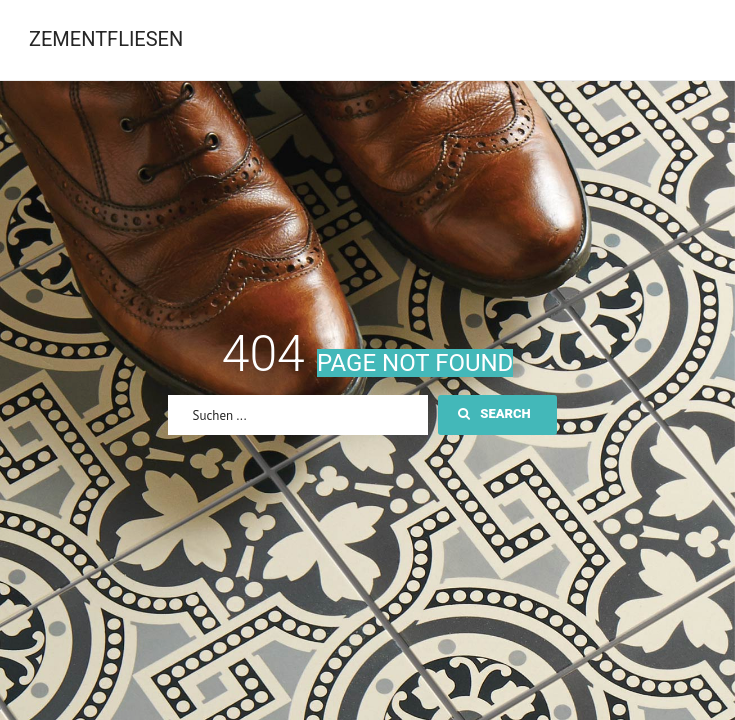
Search (494, 413)
